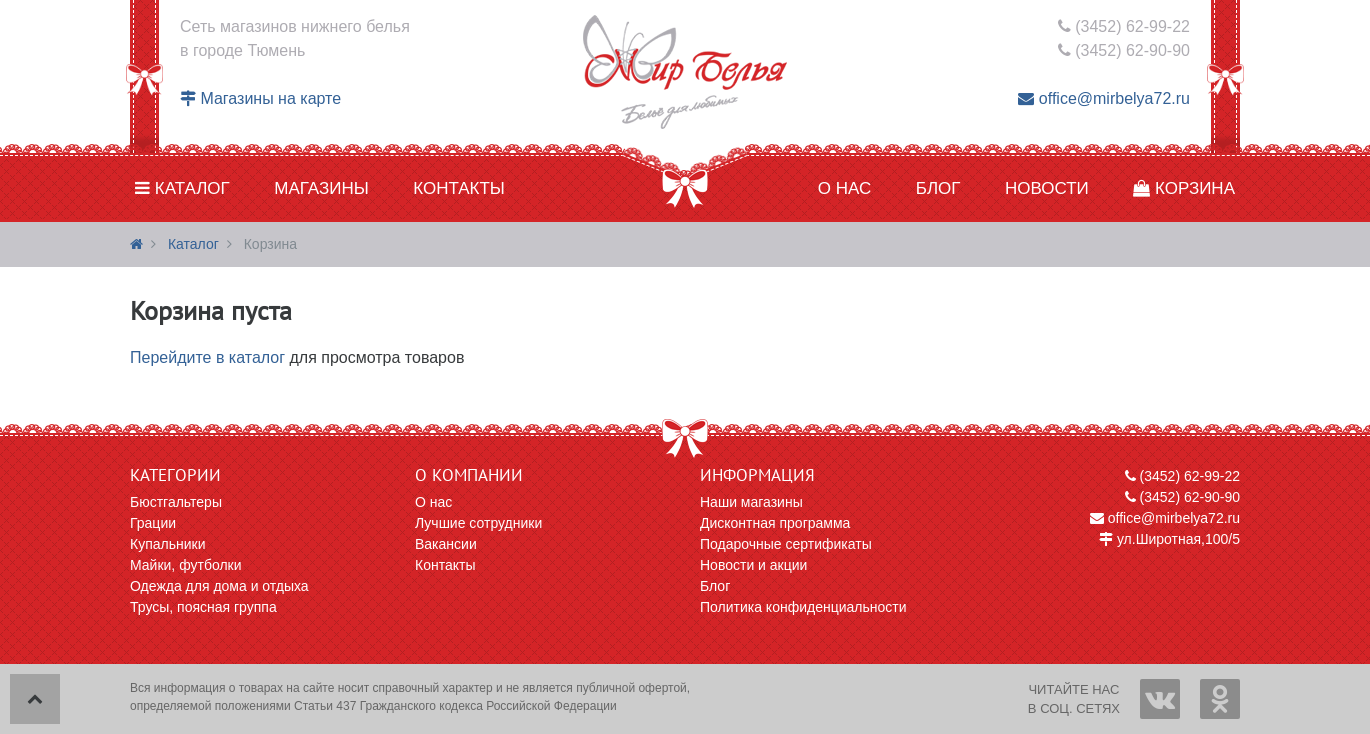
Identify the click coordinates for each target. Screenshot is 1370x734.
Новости (1047, 188)
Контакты (459, 188)
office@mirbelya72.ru (1104, 98)
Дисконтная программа (775, 523)
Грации (153, 523)
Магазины (321, 188)
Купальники (167, 544)
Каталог (182, 188)
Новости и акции (753, 565)
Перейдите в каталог (207, 357)
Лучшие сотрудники (478, 523)
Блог (938, 188)
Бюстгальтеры (176, 502)
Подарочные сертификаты (786, 544)
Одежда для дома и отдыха (219, 586)
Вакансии (446, 544)
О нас (844, 188)
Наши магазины (751, 502)
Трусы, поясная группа (203, 607)
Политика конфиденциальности (803, 607)
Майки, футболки (186, 565)
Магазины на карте (260, 98)
